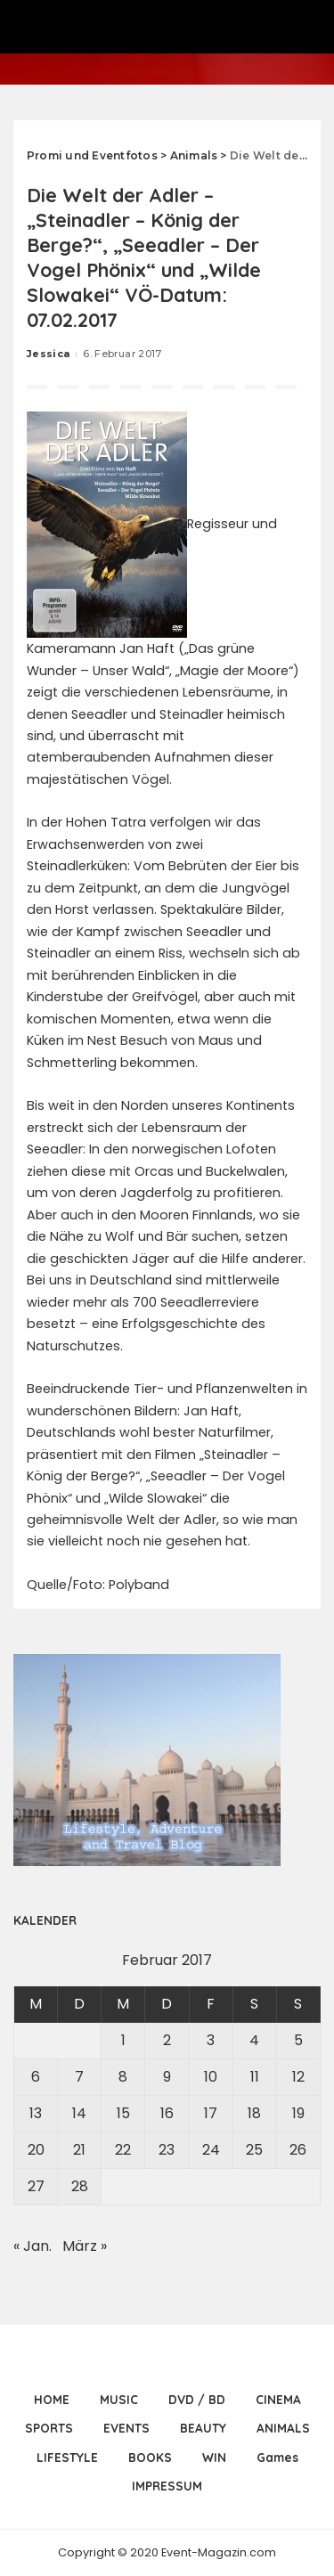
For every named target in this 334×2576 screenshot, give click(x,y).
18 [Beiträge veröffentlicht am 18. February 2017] (254, 2113)
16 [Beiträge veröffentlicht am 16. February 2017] (167, 2113)
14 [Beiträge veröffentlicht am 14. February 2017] (79, 2113)
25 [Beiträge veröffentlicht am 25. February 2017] (254, 2150)
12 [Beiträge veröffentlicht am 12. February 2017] (298, 2077)
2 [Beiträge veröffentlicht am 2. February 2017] (167, 2040)
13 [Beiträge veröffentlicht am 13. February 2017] (35, 2113)
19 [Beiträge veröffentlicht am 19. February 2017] (298, 2113)
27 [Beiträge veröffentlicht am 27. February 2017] (36, 2186)
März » (84, 2246)
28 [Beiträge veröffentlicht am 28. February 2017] (79, 2186)
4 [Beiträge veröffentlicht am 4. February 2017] (254, 2040)
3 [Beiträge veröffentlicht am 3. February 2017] (211, 2040)
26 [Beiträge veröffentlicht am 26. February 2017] (297, 2150)
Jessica (48, 353)
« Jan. (32, 2246)
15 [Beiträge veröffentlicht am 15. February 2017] (123, 2113)
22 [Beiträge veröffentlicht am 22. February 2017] (123, 2150)
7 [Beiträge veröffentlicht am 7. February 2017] (79, 2077)
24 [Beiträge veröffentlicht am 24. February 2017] (211, 2150)
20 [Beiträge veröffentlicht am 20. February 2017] (36, 2150)
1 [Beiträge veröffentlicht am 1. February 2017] (123, 2040)
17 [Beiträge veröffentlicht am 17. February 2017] (210, 2113)
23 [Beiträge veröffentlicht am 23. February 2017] (167, 2150)
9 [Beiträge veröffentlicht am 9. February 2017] (167, 2077)
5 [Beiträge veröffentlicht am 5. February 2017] (298, 2040)
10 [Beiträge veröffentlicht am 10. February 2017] (210, 2077)
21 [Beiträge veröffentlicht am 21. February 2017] (79, 2150)
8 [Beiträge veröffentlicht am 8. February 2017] (122, 2077)
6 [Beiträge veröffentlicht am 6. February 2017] (35, 2077)
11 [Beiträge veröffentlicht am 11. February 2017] (254, 2077)
